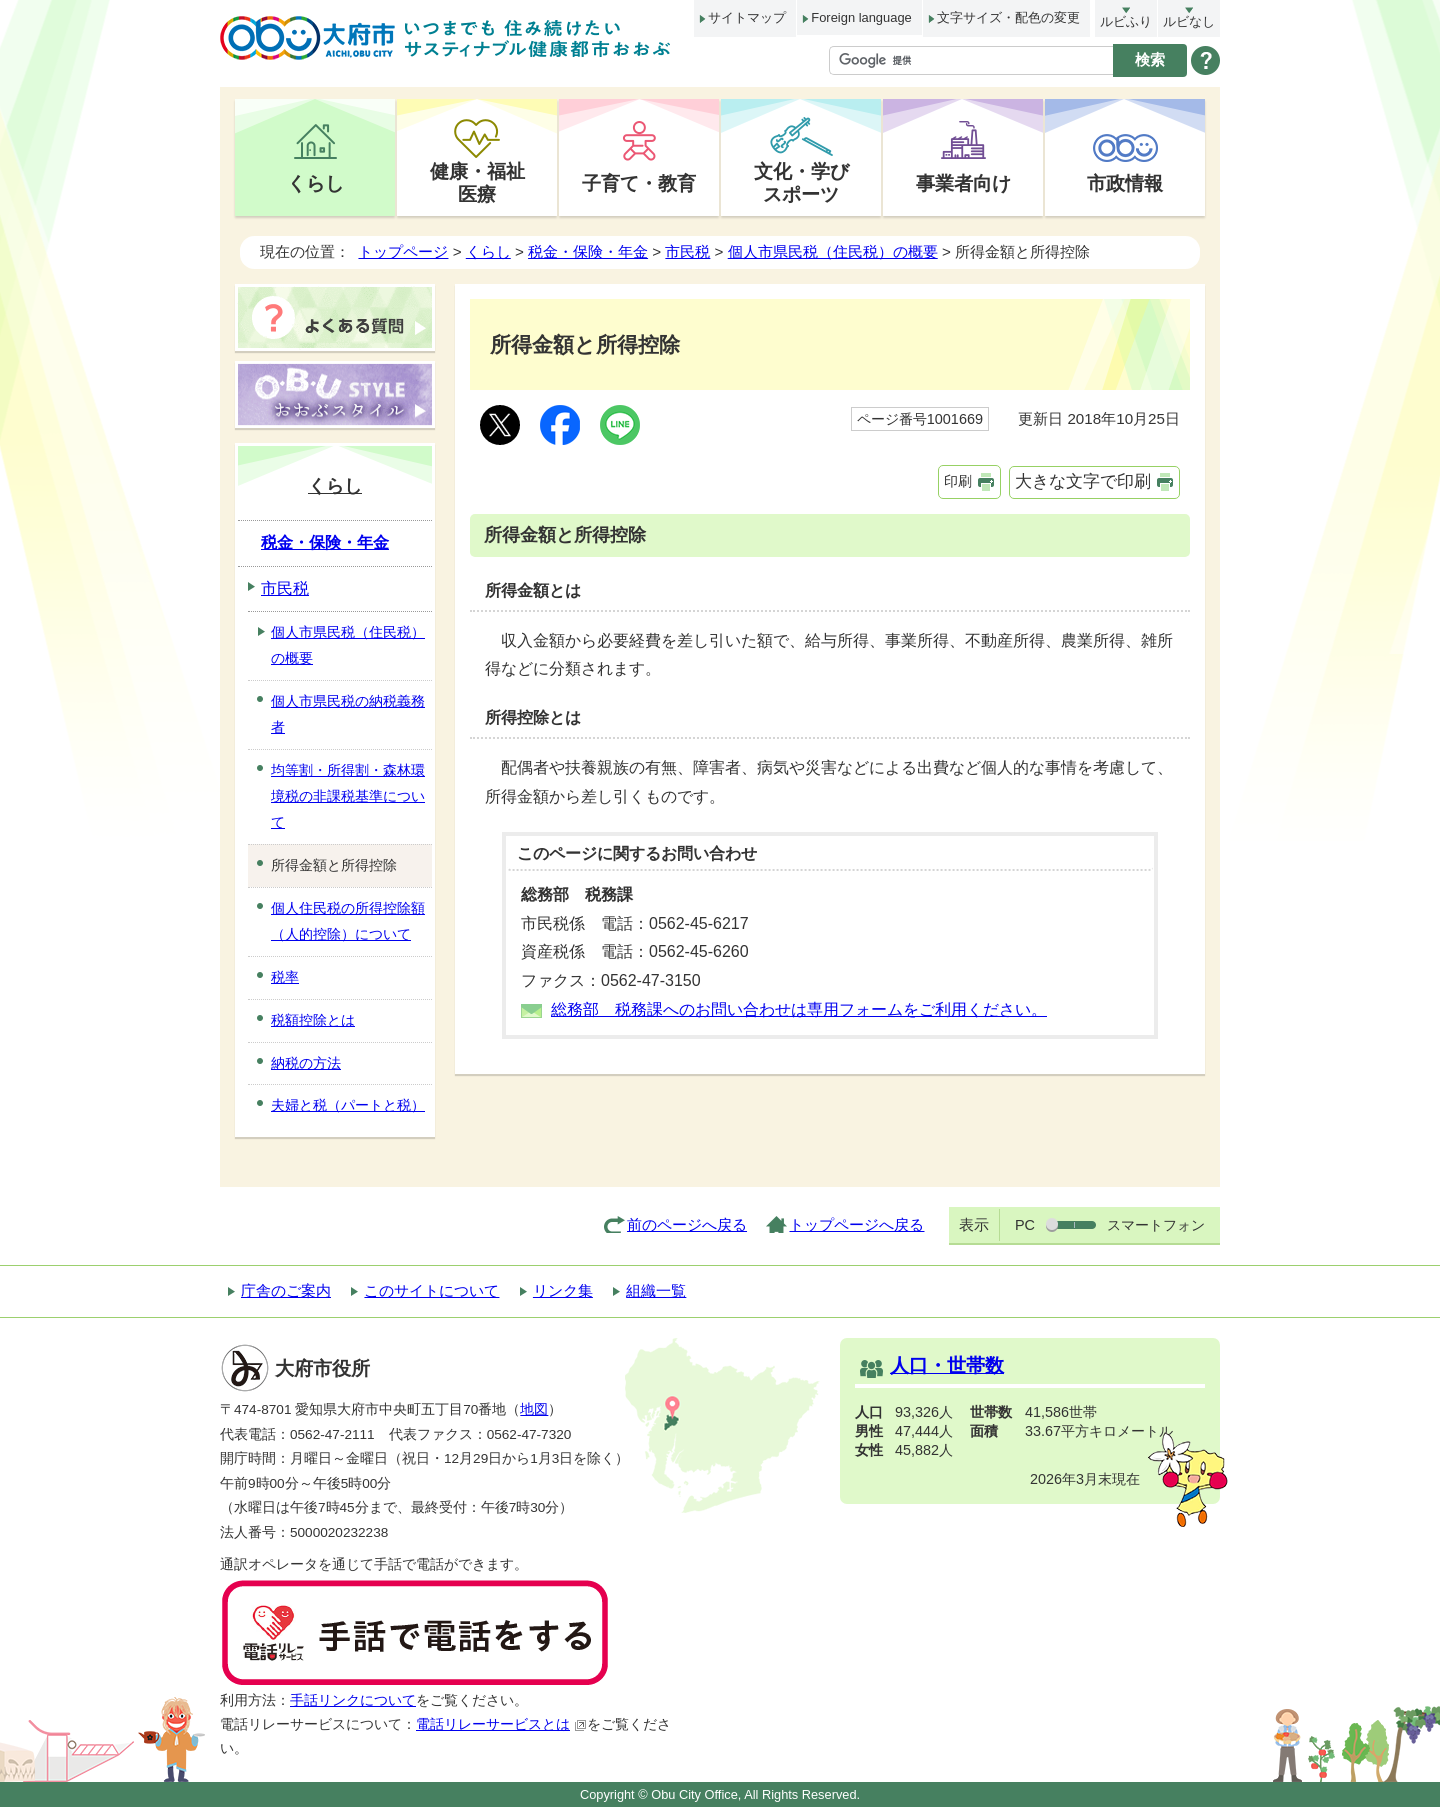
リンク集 (563, 1290)
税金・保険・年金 (588, 251)
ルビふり (1126, 21)
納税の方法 (306, 1063)
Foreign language (861, 17)
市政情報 (1125, 183)
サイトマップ (747, 17)
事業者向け (963, 183)
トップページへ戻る (856, 1224)
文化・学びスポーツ (801, 182)
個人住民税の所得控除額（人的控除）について (348, 921)
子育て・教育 (639, 183)
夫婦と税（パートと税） (348, 1105)
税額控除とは (313, 1020)
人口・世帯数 (947, 1365)
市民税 (687, 251)
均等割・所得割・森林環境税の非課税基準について (348, 796)
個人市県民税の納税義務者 (348, 714)
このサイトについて (431, 1290)
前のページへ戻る (687, 1224)
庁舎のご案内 (286, 1290)
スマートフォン (1156, 1225)
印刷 (958, 481)
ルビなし (1189, 21)
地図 (534, 1409)
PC (1025, 1225)
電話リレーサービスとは (501, 1724)
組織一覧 (656, 1290)
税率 (285, 977)
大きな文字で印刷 (1083, 481)
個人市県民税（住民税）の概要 (833, 251)
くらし (315, 183)
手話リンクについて (353, 1700)
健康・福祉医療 (477, 182)
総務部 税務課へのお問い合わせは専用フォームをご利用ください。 (799, 1009)
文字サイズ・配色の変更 (1008, 17)
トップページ (403, 251)
